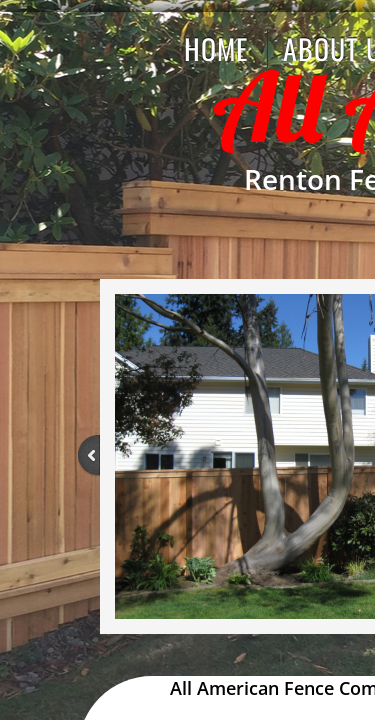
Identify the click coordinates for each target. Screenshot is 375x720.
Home (216, 48)
